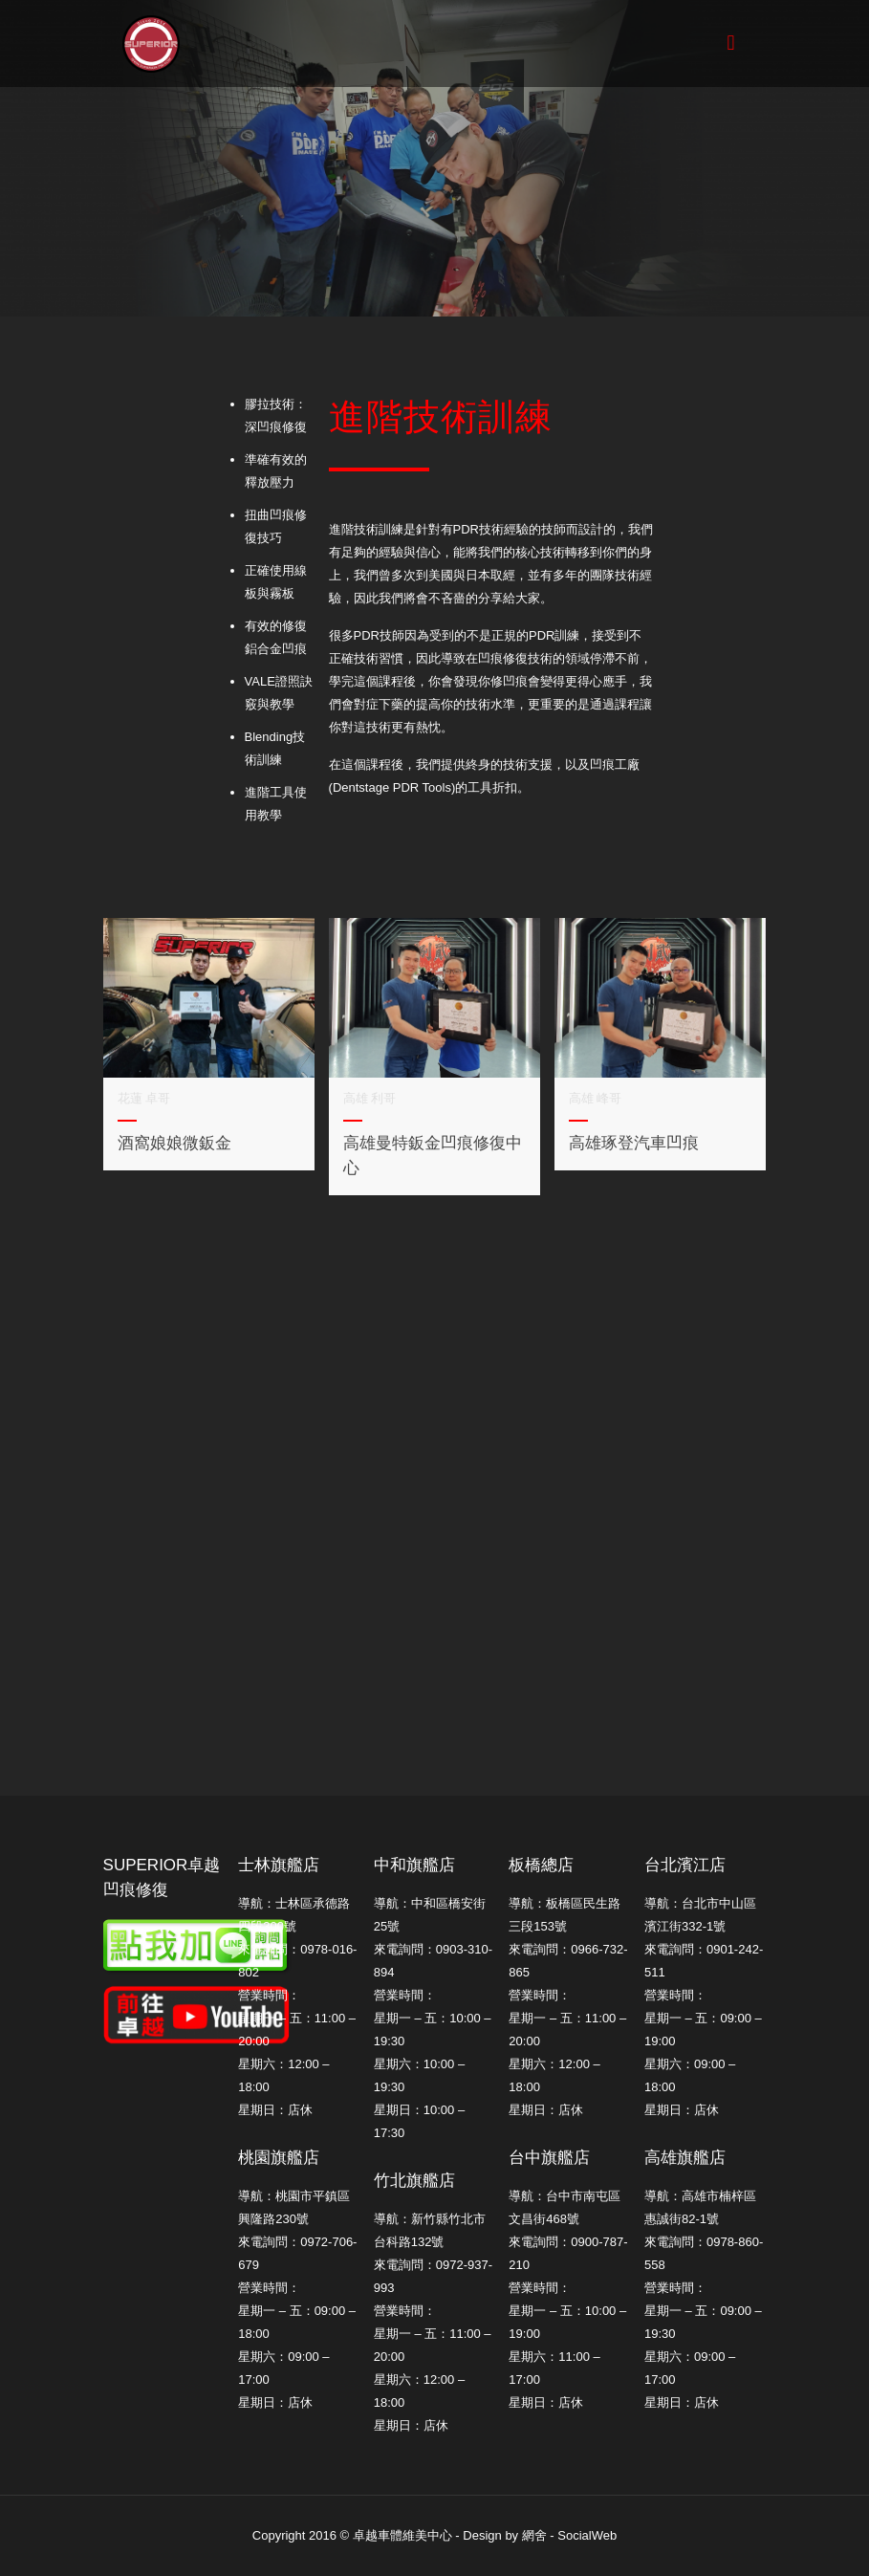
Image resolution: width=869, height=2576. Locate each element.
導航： (663, 1903)
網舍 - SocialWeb (569, 2535)
